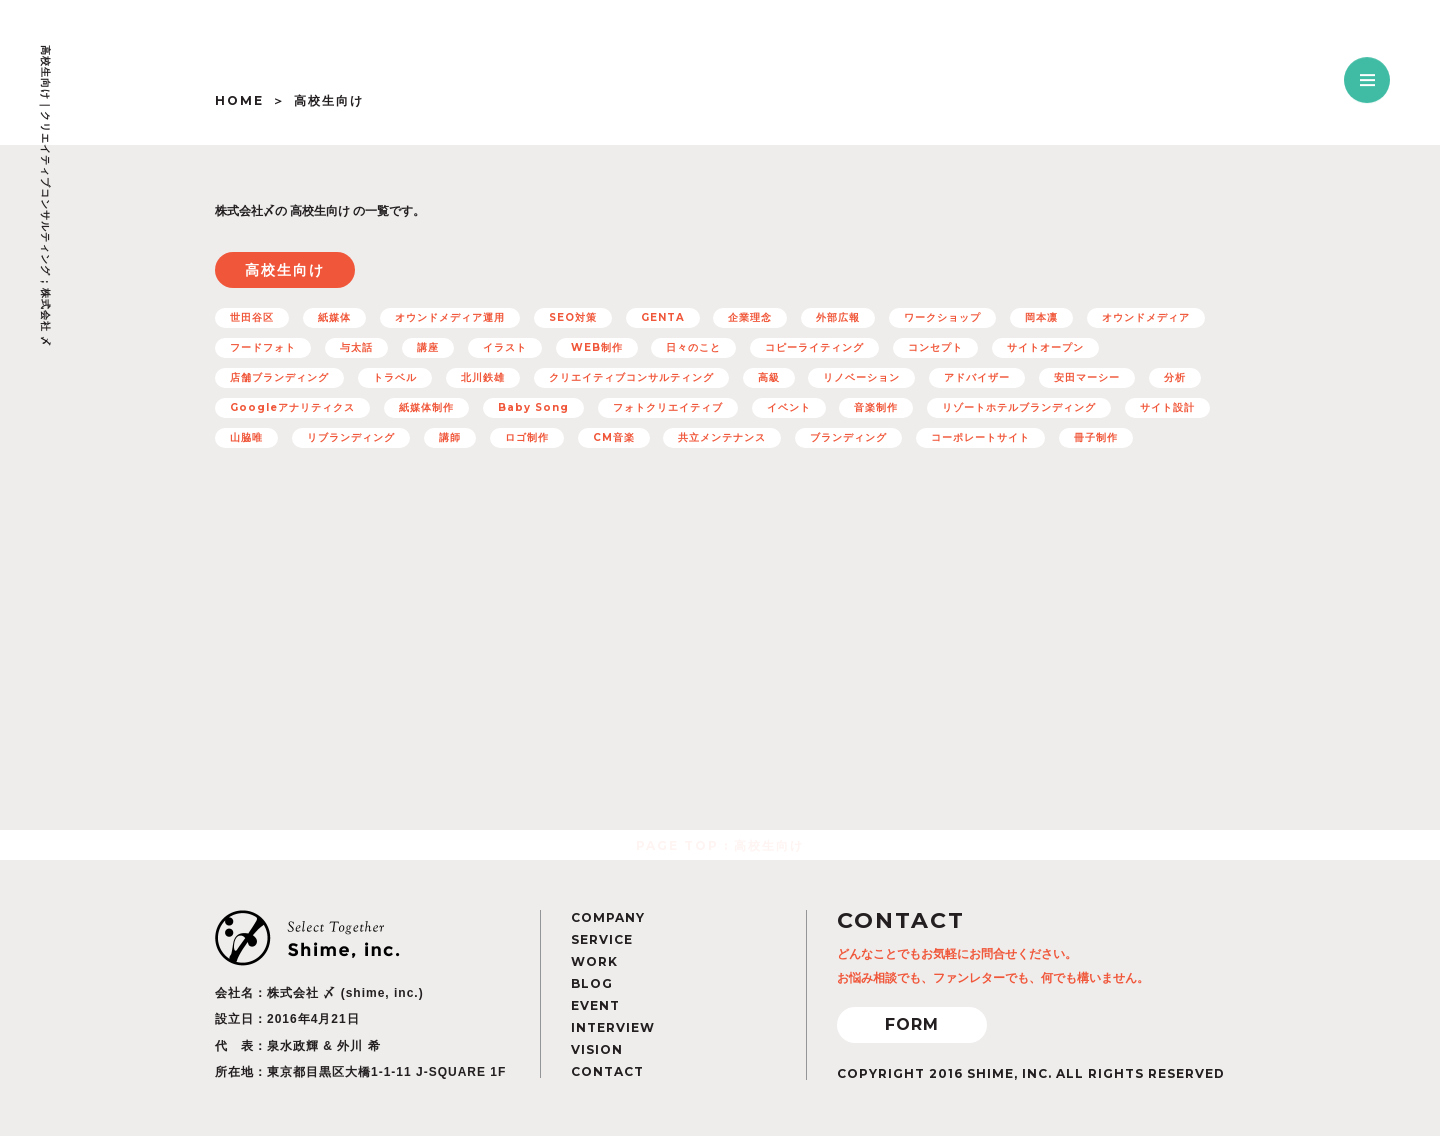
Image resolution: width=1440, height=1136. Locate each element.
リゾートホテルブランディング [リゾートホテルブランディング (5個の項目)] (1019, 407)
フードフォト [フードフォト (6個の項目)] (263, 347)
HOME (239, 100)
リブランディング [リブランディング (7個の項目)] (351, 437)
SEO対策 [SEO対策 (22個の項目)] (573, 317)
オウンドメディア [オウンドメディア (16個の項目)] (1146, 317)
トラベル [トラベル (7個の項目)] (395, 377)
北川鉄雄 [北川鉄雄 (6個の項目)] (483, 377)
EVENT (595, 1005)
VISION (597, 1049)
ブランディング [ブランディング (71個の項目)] (848, 437)
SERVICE (602, 939)
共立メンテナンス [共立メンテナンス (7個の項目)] (722, 437)
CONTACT (607, 1071)
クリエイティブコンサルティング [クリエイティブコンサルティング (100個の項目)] (631, 377)
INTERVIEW (613, 1027)
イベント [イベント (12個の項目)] (789, 407)
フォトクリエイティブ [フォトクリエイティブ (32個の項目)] (668, 407)
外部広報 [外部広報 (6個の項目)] (838, 317)
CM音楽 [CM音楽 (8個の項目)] (614, 437)
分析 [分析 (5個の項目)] (1175, 377)
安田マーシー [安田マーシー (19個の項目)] (1087, 377)
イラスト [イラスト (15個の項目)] (505, 347)
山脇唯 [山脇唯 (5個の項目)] (246, 437)
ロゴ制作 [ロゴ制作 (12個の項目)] (527, 437)
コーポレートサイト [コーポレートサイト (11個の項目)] (980, 437)
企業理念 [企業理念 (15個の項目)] (750, 317)
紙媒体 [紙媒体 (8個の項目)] (334, 317)
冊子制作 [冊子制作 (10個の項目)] (1096, 437)
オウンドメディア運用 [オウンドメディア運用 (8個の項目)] (450, 317)
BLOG (592, 983)
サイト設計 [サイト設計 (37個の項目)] (1167, 407)
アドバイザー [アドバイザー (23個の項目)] (977, 377)
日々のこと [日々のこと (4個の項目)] (693, 347)
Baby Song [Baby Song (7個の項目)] (533, 407)
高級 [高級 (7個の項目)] (769, 377)
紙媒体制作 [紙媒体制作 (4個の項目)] (426, 407)
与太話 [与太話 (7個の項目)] (356, 347)
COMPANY (608, 917)
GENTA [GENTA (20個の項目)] (663, 317)
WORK (594, 961)
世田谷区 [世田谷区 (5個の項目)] (252, 317)
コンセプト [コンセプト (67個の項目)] (935, 347)
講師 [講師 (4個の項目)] (450, 437)
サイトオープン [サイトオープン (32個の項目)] (1045, 347)
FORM (912, 1024)
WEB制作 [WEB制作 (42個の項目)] (597, 347)
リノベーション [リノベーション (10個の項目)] (861, 377)
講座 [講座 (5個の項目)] (428, 347)
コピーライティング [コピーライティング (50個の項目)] (814, 347)
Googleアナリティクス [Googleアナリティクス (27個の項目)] (292, 407)
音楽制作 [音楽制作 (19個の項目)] (876, 407)
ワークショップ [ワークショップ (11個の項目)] (942, 317)
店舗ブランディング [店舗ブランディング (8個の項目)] (279, 377)
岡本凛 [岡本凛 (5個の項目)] (1041, 317)
